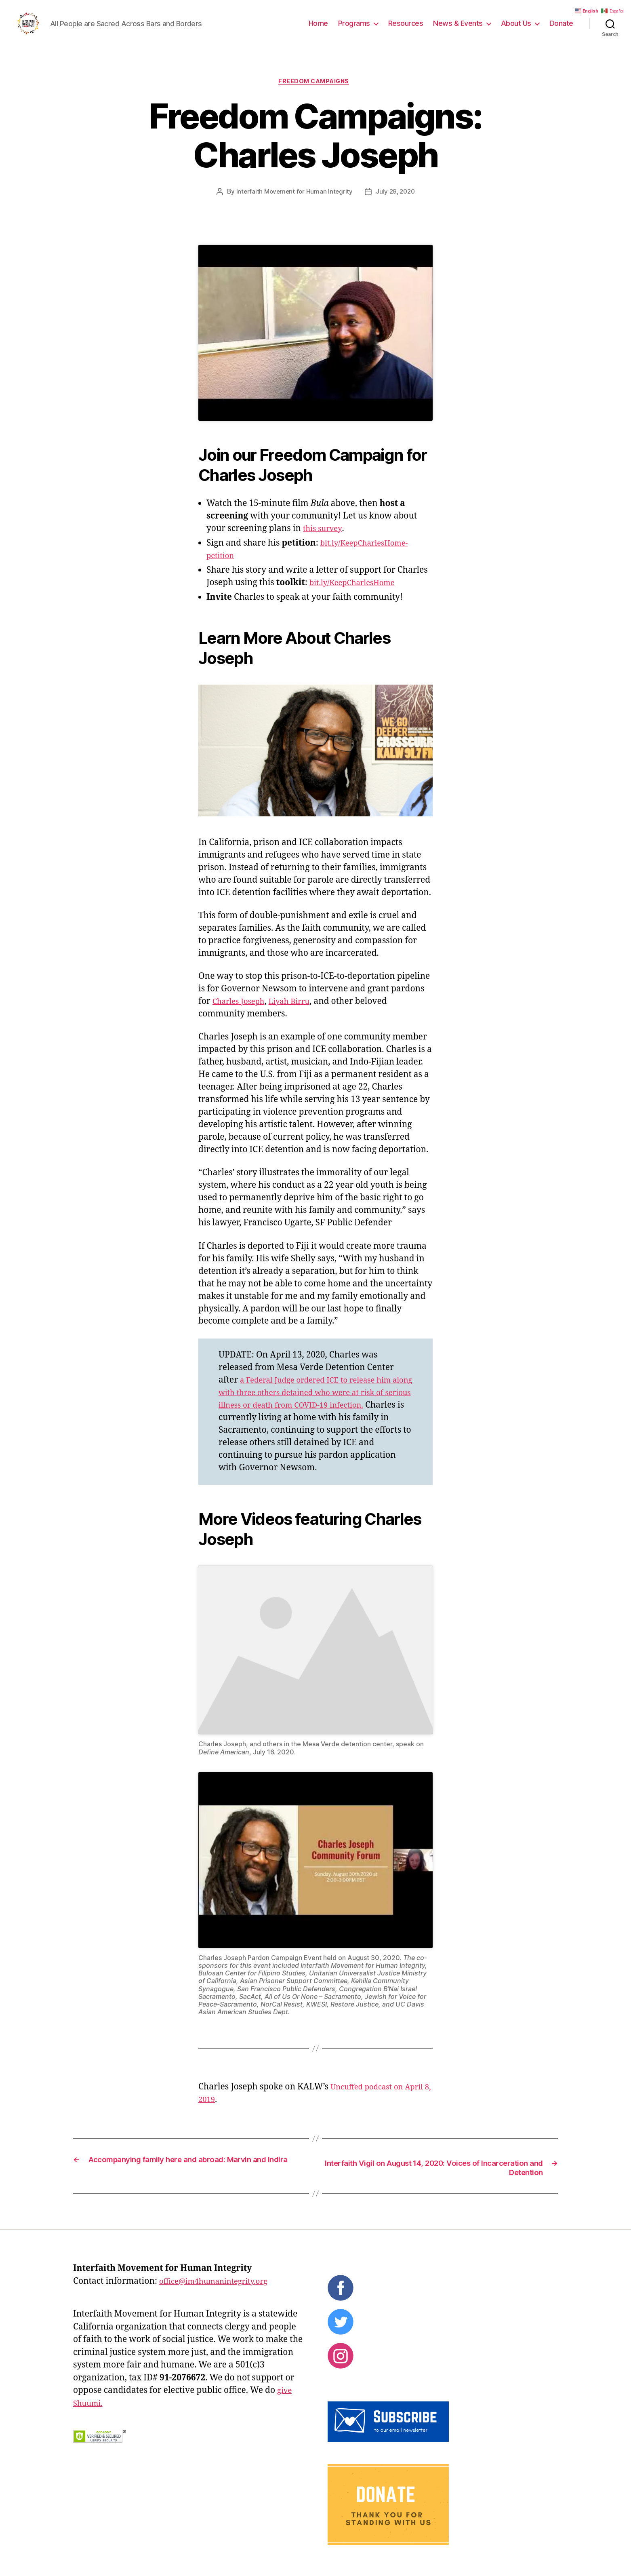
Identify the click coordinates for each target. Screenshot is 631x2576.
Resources (405, 29)
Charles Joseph (242, 1015)
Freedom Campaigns (315, 95)
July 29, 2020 (397, 206)
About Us (516, 29)
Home (318, 29)
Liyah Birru (299, 1015)
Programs (354, 29)
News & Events (458, 29)
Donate (561, 29)
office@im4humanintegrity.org (221, 2296)
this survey (325, 542)
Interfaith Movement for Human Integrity (293, 206)
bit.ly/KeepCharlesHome (358, 596)
